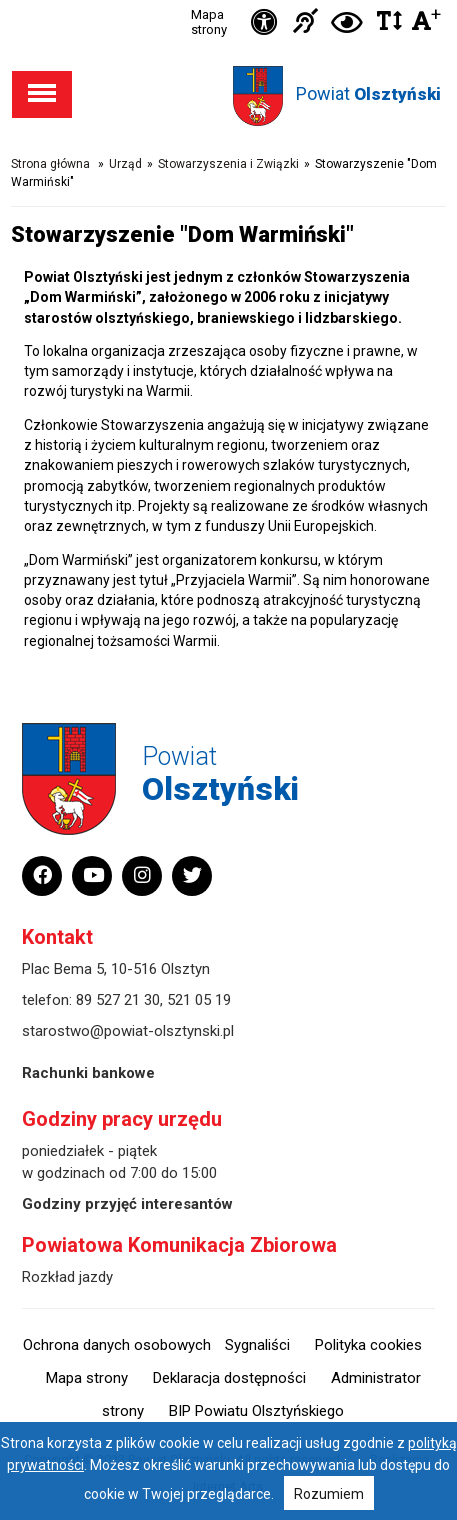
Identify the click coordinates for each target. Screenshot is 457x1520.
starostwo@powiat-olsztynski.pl (128, 1031)
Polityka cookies (368, 1345)
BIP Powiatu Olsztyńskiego (256, 1411)
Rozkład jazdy (67, 1277)
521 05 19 (199, 1000)
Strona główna (50, 164)
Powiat (368, 93)
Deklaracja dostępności (229, 1378)
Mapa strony (209, 22)
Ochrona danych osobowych (117, 1345)
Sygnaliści (257, 1345)
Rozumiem (329, 1494)
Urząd (125, 164)
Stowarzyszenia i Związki (228, 164)
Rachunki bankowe (88, 1073)
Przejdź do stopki (228, 0)
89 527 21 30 (118, 1000)
